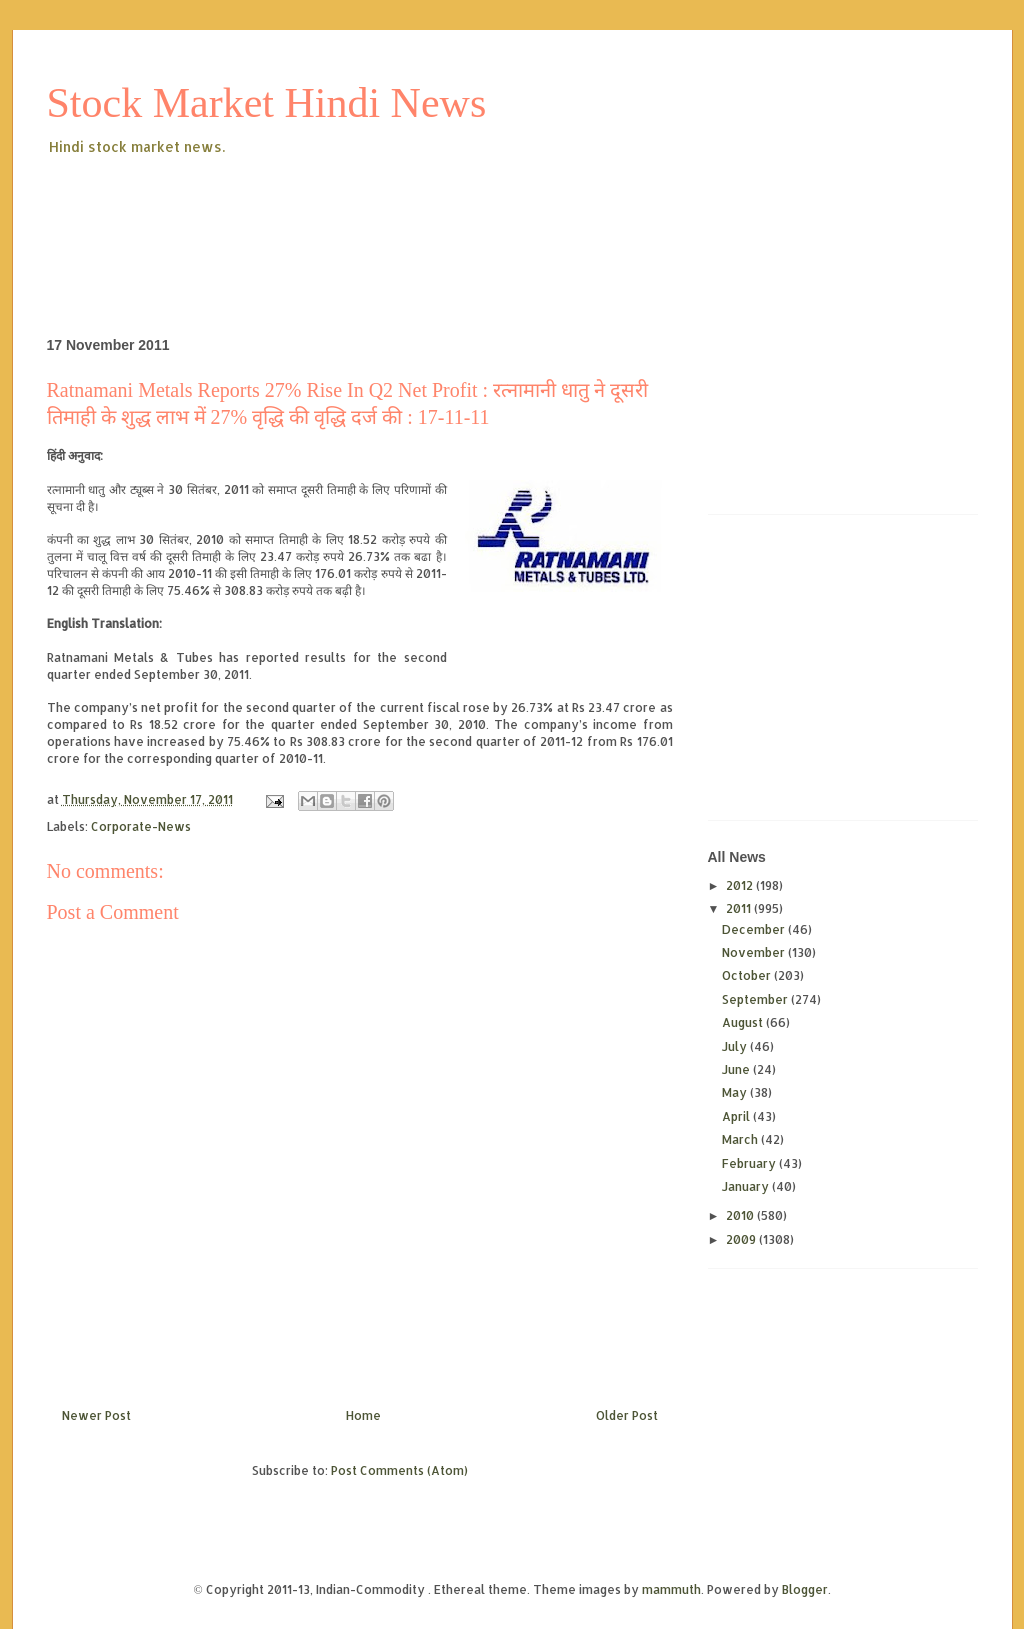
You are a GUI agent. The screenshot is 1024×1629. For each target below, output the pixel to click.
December (755, 929)
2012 (741, 885)
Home (363, 1415)
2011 (740, 908)
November (755, 952)
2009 (742, 1239)
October (748, 975)
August (744, 1022)
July (736, 1046)
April (737, 1116)
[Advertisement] (411, 214)
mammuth (671, 1589)
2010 (741, 1215)
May (736, 1092)
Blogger (805, 1589)
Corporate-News (141, 826)
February (750, 1163)
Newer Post (96, 1415)
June (737, 1069)
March (741, 1139)
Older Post (627, 1415)
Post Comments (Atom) (399, 1470)
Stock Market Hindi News (267, 103)
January (747, 1186)
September (756, 999)
